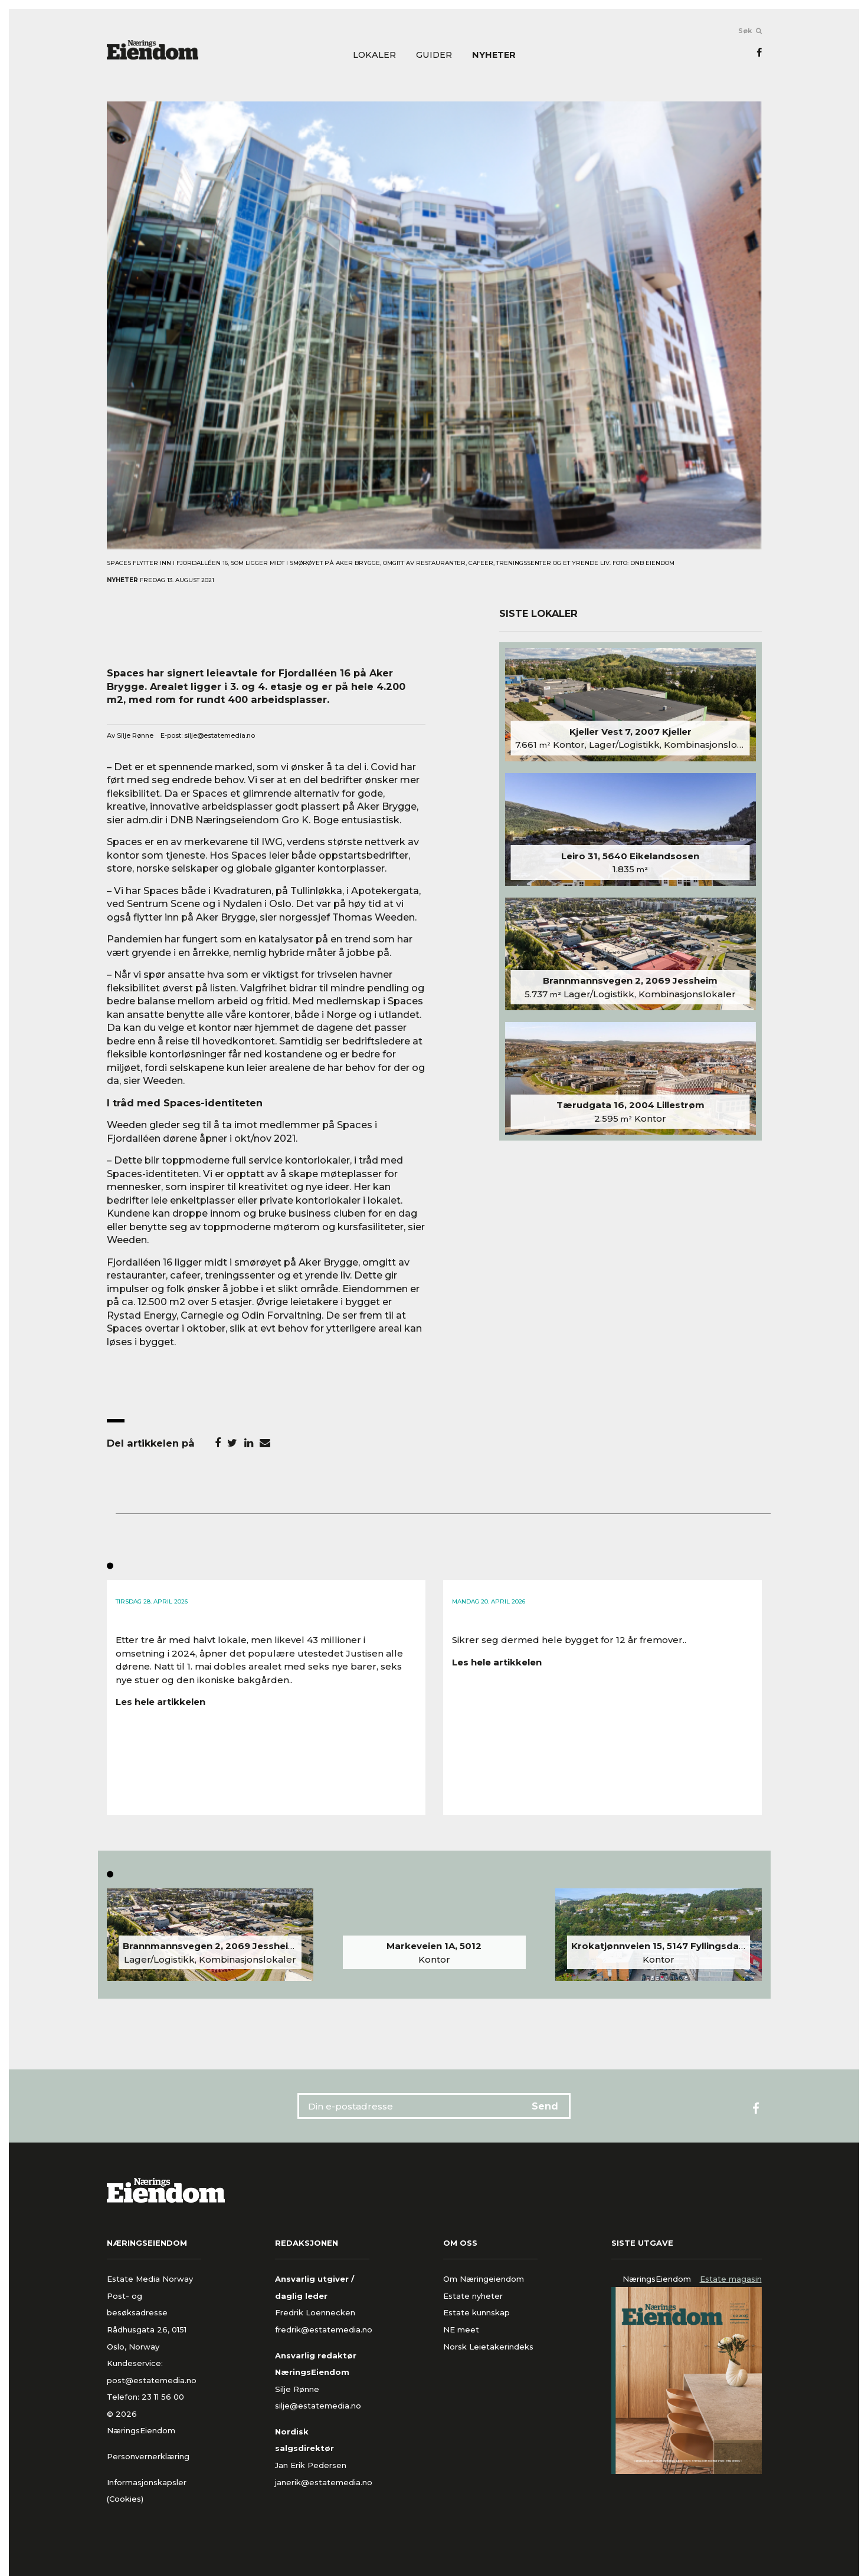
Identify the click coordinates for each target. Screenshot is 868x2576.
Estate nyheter (473, 2296)
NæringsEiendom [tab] (657, 2278)
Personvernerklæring (148, 2456)
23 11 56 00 (164, 2396)
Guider (434, 55)
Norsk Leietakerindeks (488, 2346)
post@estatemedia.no (151, 2380)
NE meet (461, 2329)
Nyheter (494, 55)
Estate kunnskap (476, 2312)
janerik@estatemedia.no (323, 2482)
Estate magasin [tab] (731, 2278)
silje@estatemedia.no (219, 735)
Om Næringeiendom (483, 2278)
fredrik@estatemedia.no (323, 2329)
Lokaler (374, 55)
